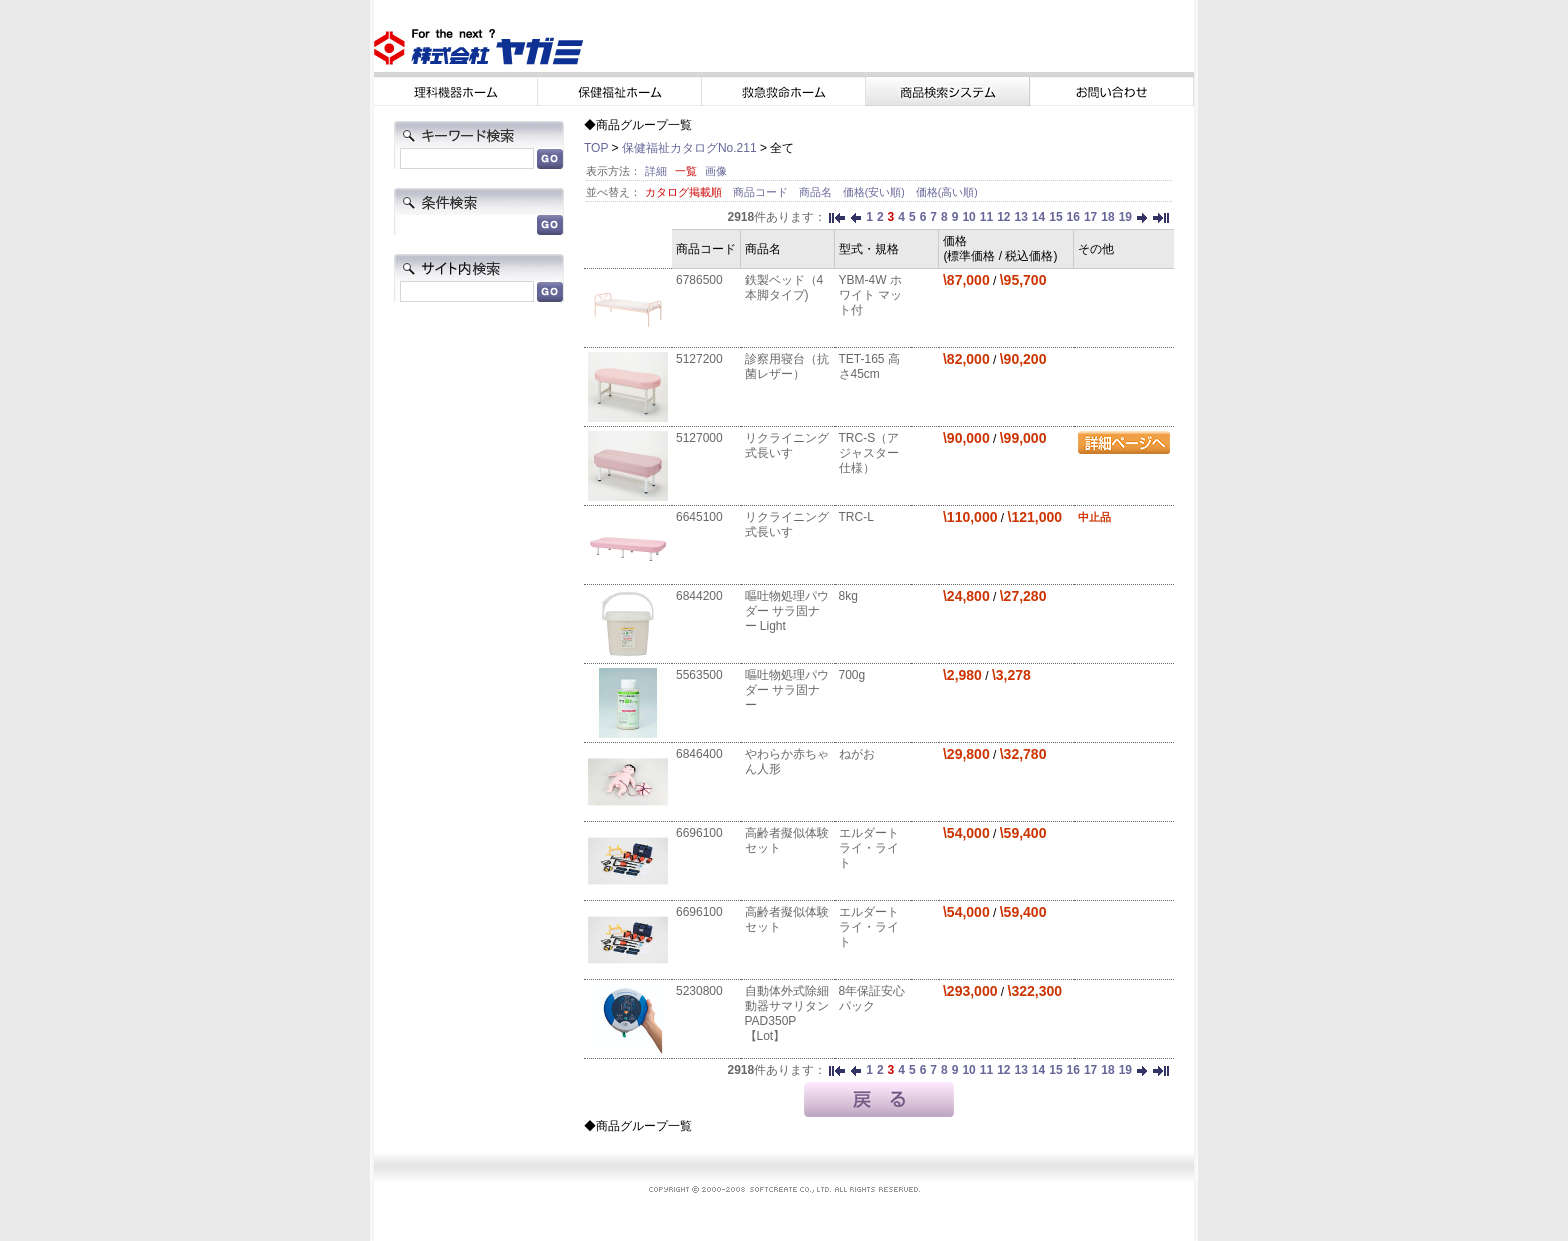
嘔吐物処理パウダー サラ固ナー (787, 690)
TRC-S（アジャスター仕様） (869, 453)
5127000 (699, 438)
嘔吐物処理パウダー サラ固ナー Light (787, 611)
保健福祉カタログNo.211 (689, 148)
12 (1003, 217)
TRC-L (856, 517)
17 (1090, 217)
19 (1125, 217)
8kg (848, 596)
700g (852, 675)
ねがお (857, 754)
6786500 (699, 280)
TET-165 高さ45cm (869, 366)
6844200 (699, 596)
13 (1020, 217)
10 (968, 217)
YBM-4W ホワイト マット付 (870, 295)
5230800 (699, 991)
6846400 (699, 754)
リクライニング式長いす (787, 445)
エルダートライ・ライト (869, 848)
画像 (716, 171)
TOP (596, 148)
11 (986, 217)
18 (1107, 217)
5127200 (699, 359)
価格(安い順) (875, 192)
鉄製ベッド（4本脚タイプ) (784, 287)
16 (1073, 217)
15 (1055, 217)
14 (1038, 217)
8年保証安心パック (872, 998)
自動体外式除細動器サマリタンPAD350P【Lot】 (787, 1013)
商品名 (817, 192)
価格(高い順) (947, 192)
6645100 (699, 517)
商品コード (762, 192)
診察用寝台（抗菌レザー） (787, 366)
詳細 (656, 171)
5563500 (699, 675)
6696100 (699, 833)
